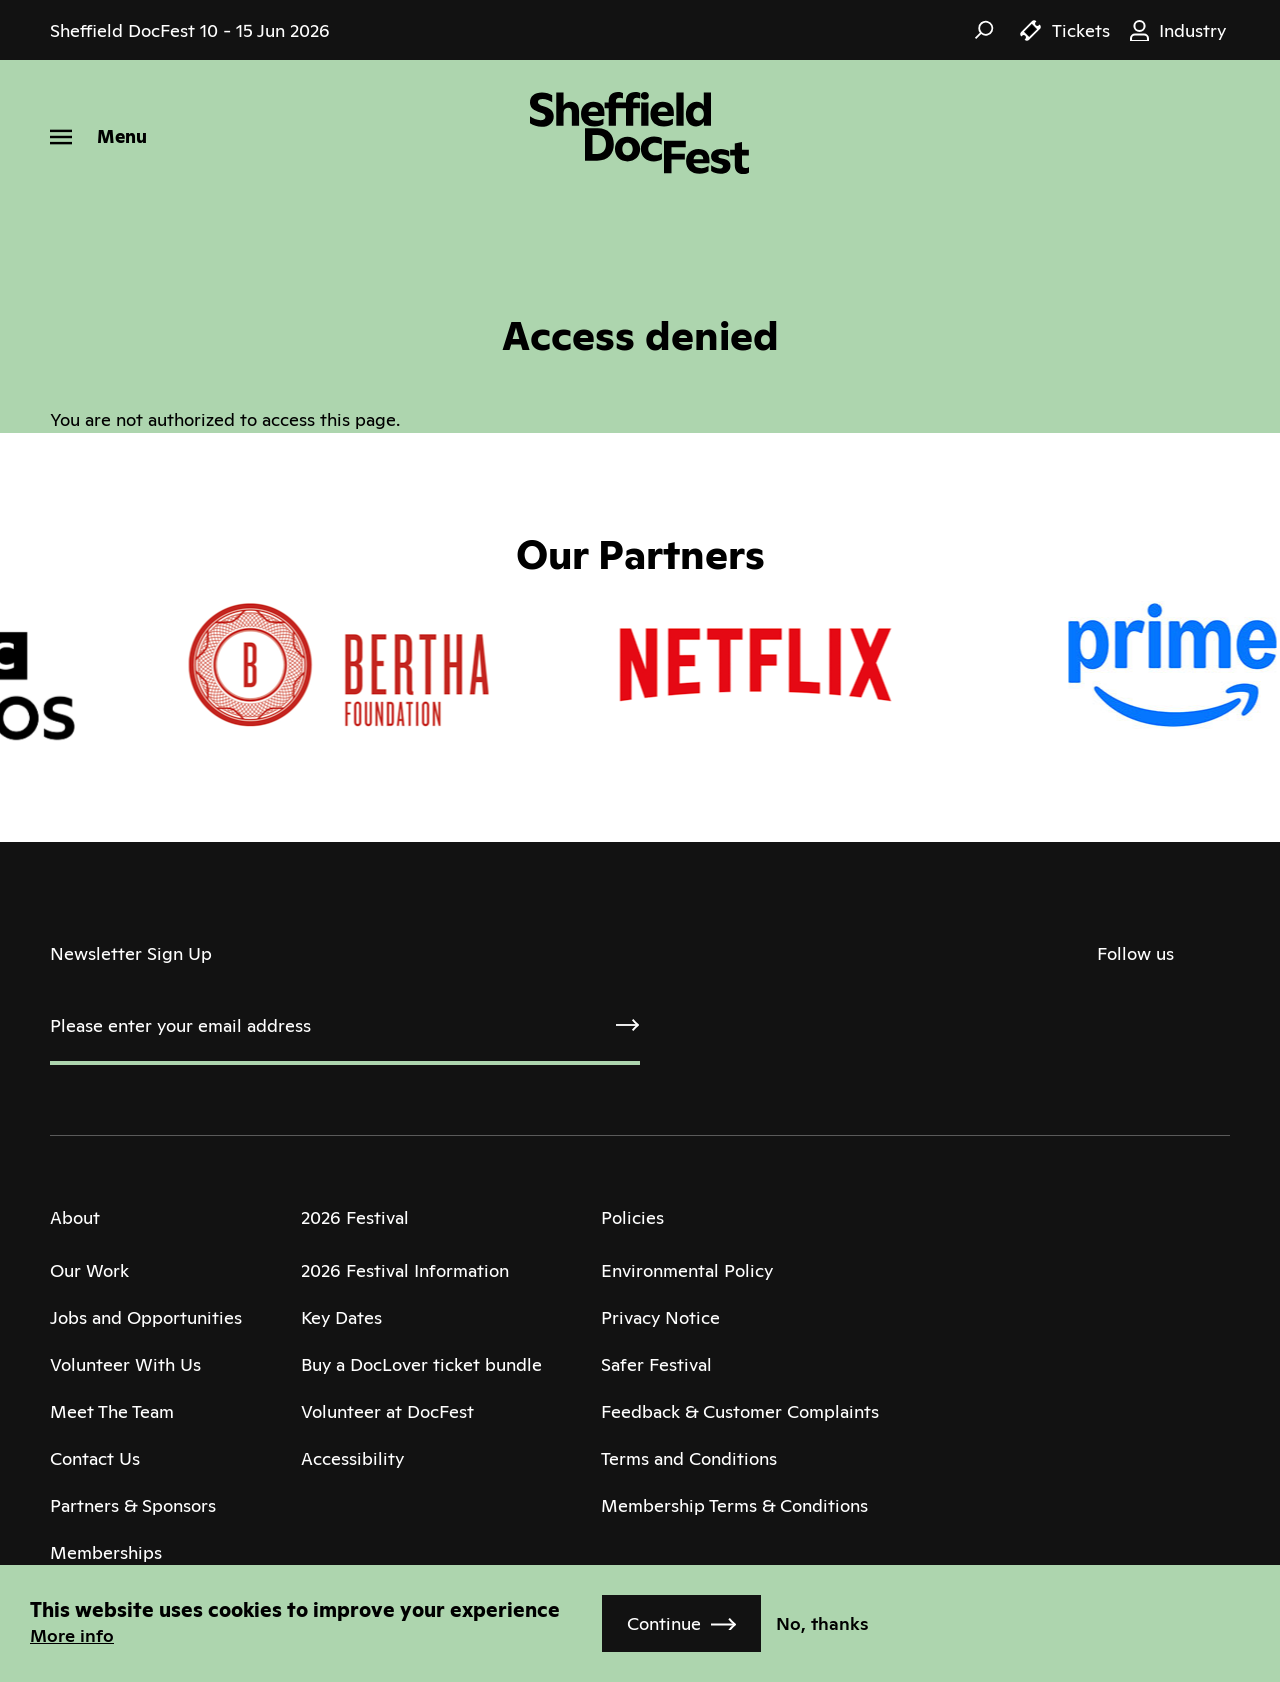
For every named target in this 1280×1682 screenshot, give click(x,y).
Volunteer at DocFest (387, 1411)
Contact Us (95, 1458)
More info (72, 1635)
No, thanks (822, 1623)
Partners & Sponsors (133, 1505)
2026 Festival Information (405, 1270)
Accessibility (352, 1458)
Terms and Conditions (689, 1458)
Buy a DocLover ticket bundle (421, 1364)
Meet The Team (112, 1411)
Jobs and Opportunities (146, 1317)
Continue (664, 1623)
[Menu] (98, 136)
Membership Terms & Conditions (734, 1505)
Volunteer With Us (125, 1364)
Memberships (106, 1552)
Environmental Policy (687, 1270)
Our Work (89, 1270)
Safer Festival (656, 1364)
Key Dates (341, 1317)
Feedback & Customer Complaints (740, 1411)
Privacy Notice (660, 1317)
